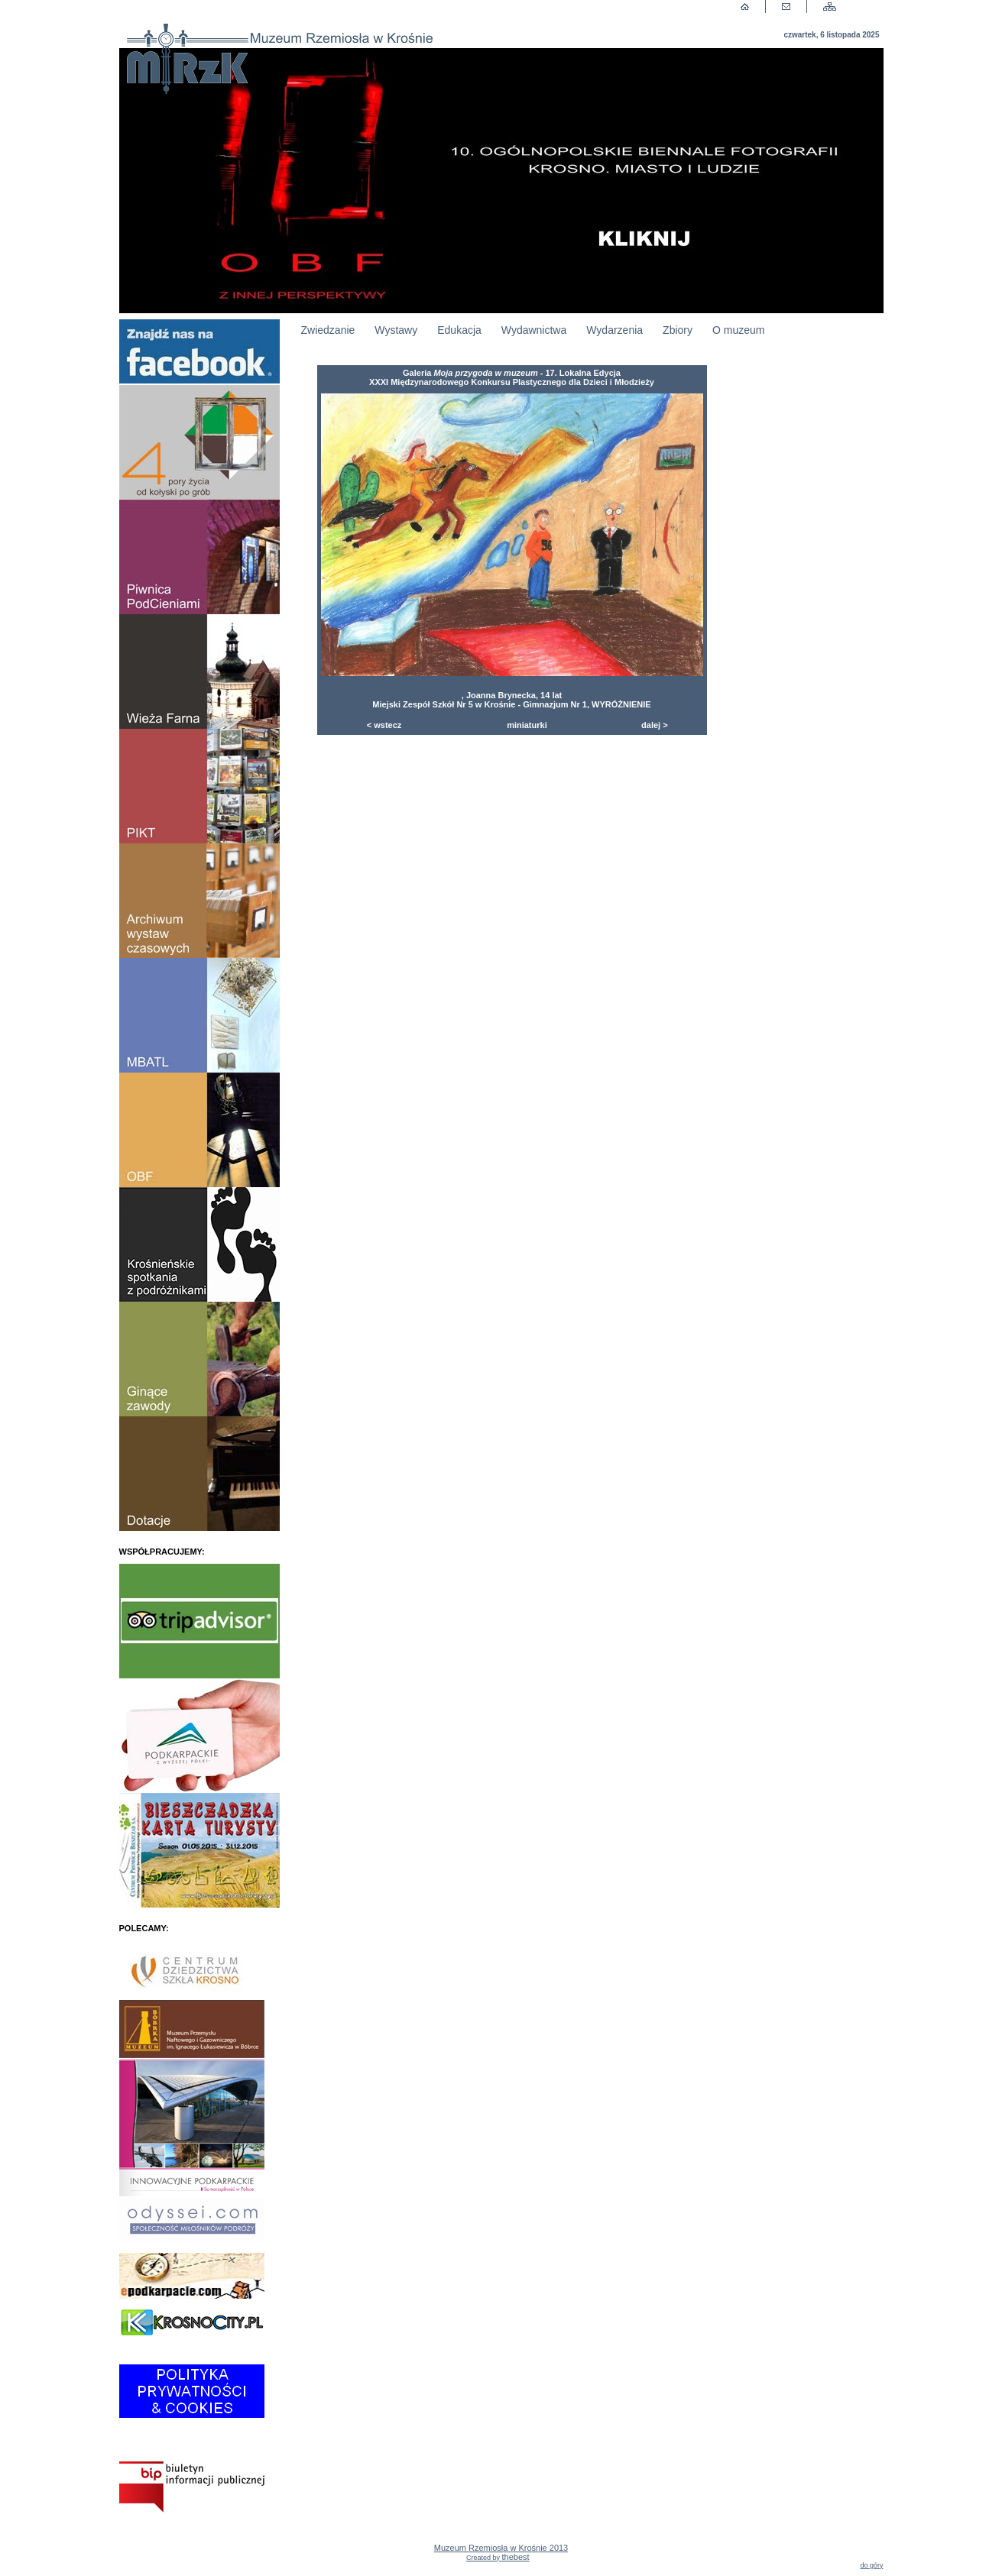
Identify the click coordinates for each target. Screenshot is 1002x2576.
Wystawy (396, 330)
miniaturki (527, 725)
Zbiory (677, 330)
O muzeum (738, 330)
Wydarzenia (614, 330)
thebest (516, 2556)
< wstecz (384, 725)
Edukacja (459, 330)
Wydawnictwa (533, 330)
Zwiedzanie (328, 330)
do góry (871, 2565)
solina (534, 2559)
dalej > (654, 725)
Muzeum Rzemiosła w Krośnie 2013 (501, 2552)
